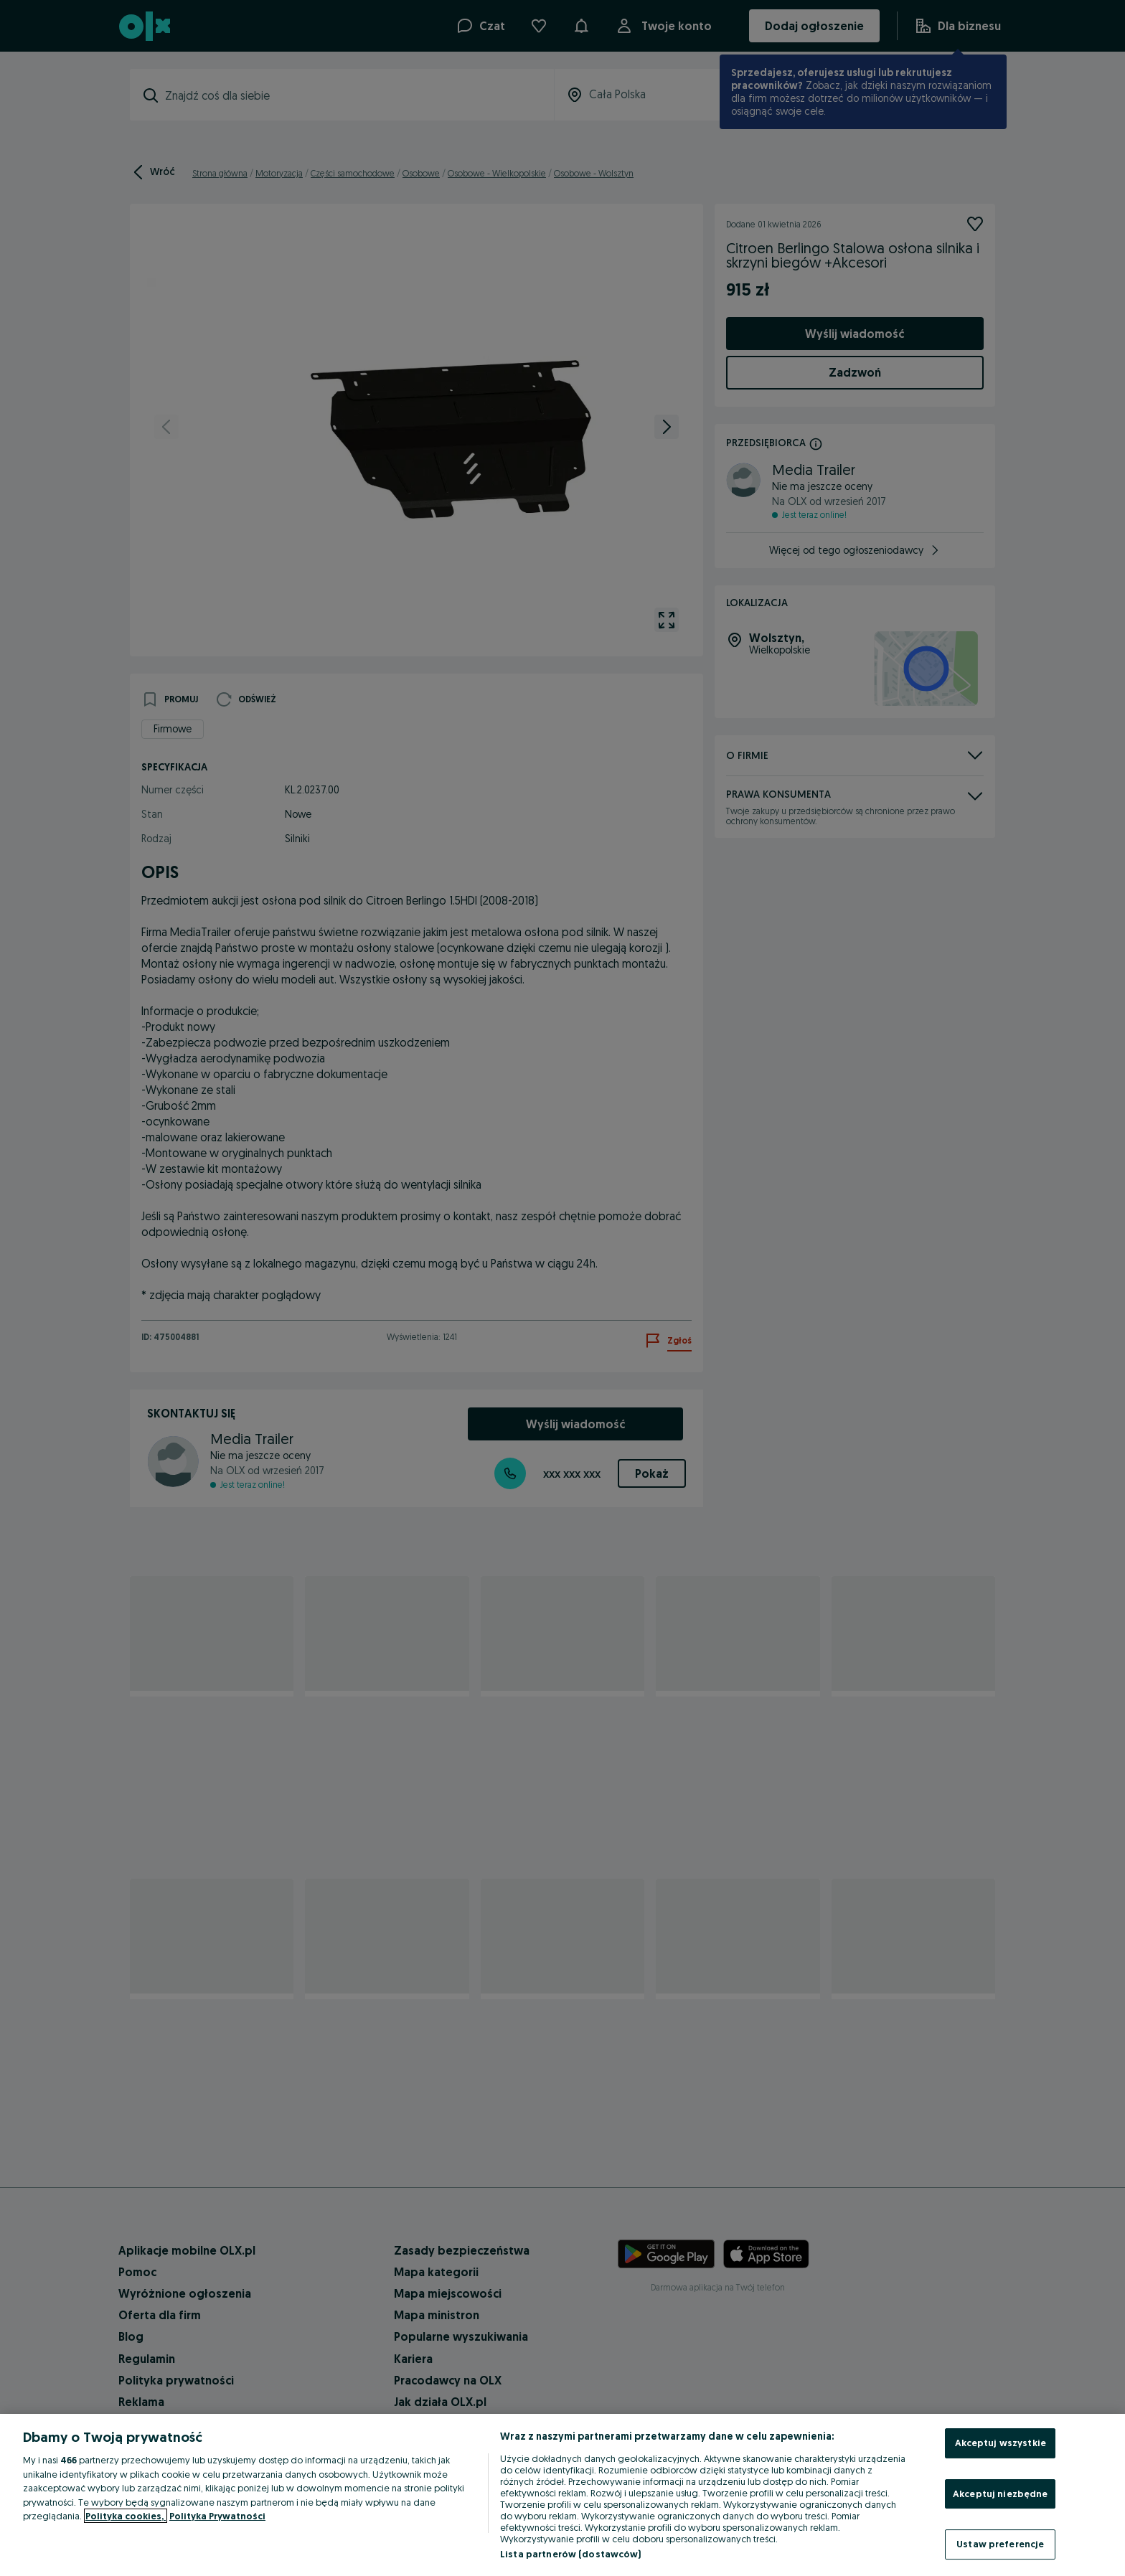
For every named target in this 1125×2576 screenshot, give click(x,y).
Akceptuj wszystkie (1000, 2442)
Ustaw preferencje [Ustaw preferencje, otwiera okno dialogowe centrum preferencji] (1000, 2543)
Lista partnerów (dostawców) (570, 2554)
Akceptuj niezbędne (1000, 2493)
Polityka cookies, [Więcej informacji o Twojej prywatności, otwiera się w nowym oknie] (125, 2515)
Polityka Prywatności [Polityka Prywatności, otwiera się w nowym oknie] (217, 2515)
